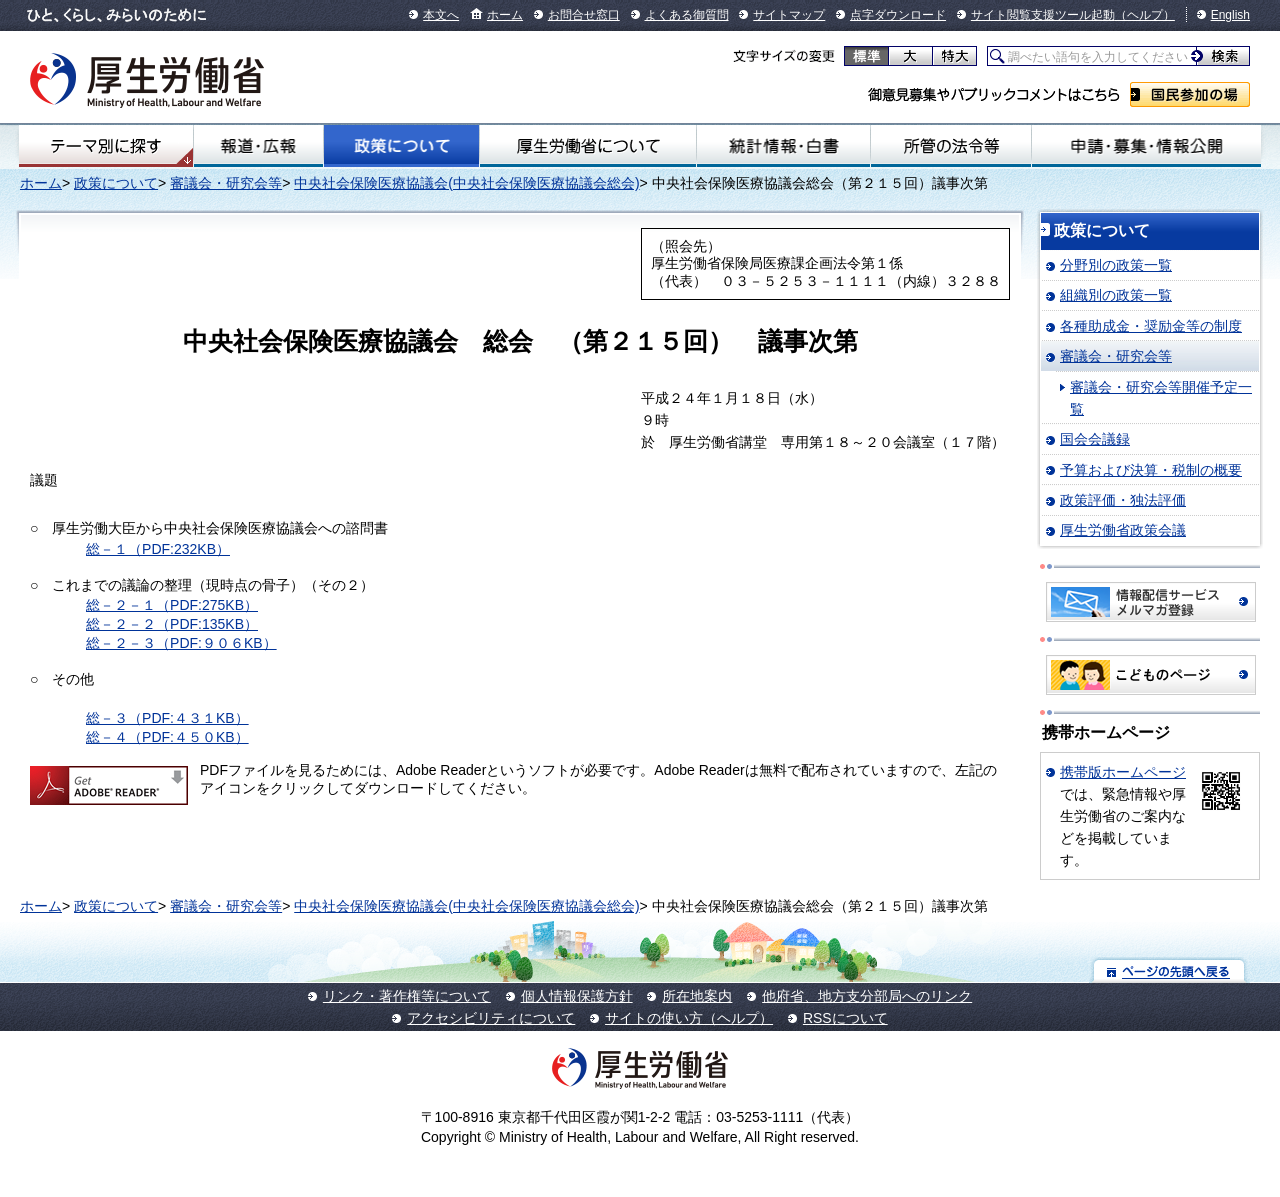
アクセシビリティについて (491, 1018)
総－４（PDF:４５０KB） (167, 737)
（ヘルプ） (1145, 15)
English (1230, 15)
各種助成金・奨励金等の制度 (1151, 326)
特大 (954, 56)
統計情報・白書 (783, 146)
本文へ (441, 15)
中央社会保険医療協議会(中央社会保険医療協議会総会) (466, 183)
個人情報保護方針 (577, 996)
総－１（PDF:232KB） (158, 549)
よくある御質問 (687, 15)
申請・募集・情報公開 (1146, 146)
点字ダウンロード (898, 15)
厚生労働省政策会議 (1123, 530)
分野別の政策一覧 (1116, 265)
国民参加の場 (1190, 94)
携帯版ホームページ (1123, 772)
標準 (866, 56)
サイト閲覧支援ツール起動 (1043, 15)
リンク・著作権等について (407, 996)
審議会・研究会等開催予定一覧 (1161, 398)
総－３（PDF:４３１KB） (167, 718)
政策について (401, 146)
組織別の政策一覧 (1116, 295)
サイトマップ (789, 15)
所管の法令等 (951, 146)
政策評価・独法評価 (1123, 500)
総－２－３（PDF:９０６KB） (181, 643)
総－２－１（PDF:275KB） (172, 605)
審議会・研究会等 (226, 183)
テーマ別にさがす (106, 146)
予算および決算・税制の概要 (1151, 470)
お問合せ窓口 (584, 15)
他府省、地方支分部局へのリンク (867, 996)
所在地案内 (697, 996)
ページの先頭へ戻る (1169, 970)
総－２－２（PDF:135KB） (172, 624)
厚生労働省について (588, 146)
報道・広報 (258, 146)
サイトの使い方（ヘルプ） (689, 1018)
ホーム (505, 15)
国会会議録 (1095, 439)
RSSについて (845, 1018)
